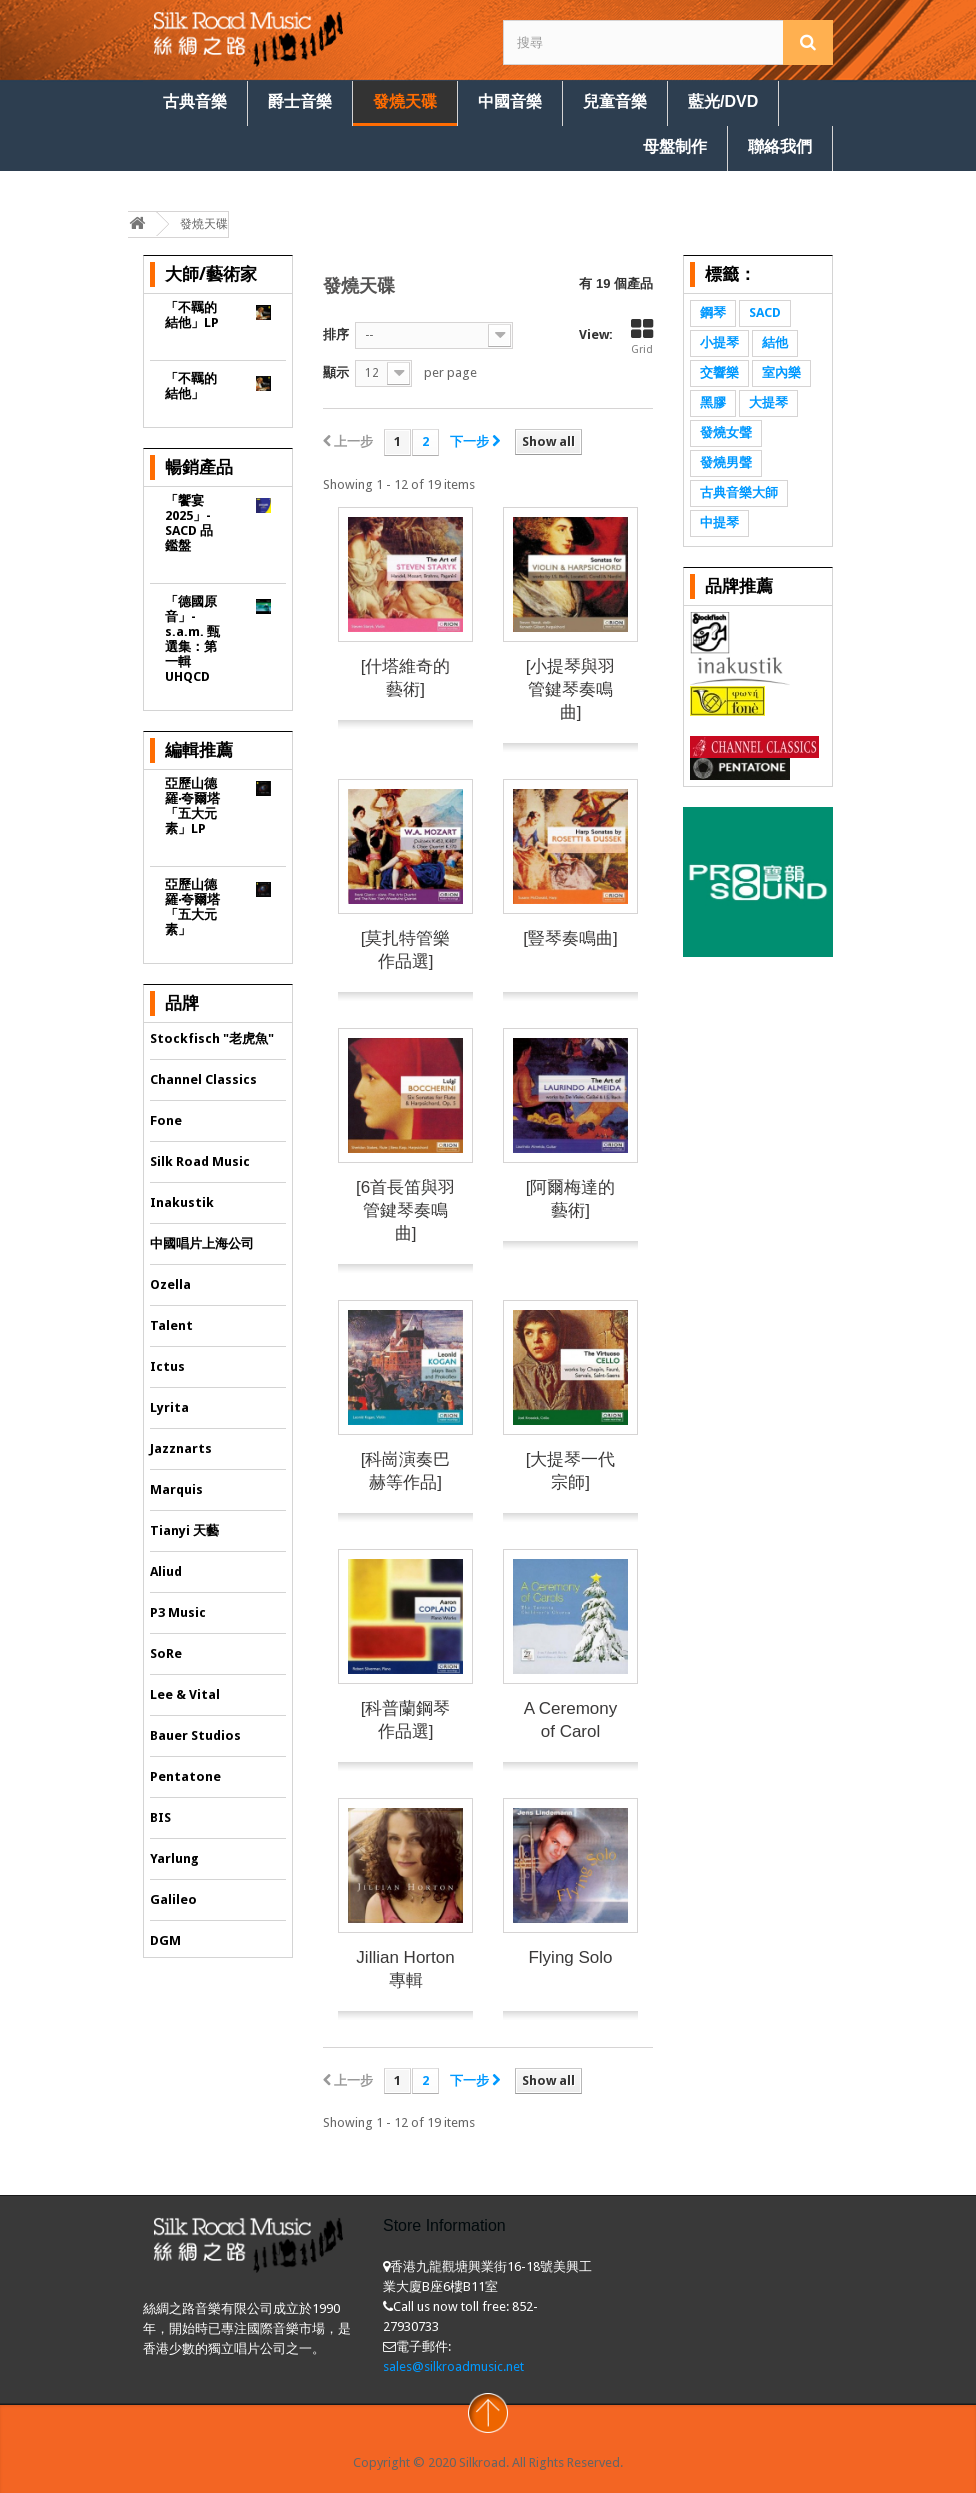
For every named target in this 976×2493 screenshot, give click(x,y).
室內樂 (781, 372)
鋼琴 (713, 312)
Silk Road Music (200, 1161)
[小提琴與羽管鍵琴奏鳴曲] (571, 689)
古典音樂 (195, 101)
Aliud (166, 1571)
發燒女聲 (726, 432)
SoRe (166, 1653)
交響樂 (719, 372)
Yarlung (174, 1858)
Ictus (167, 1366)
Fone (166, 1120)
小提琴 (719, 342)
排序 (336, 334)
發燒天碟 (405, 101)
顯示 (336, 372)
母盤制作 (675, 146)
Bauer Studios (195, 1735)
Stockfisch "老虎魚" (212, 1038)
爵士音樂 (300, 101)
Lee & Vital (185, 1694)
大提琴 (768, 402)
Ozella (170, 1284)
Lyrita (169, 1407)
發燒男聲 (726, 462)
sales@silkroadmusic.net (453, 2366)
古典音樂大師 (739, 492)
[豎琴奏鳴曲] (570, 938)
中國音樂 (510, 101)
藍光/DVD (723, 101)
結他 (775, 342)
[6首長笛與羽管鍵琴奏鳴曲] (405, 1210)
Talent (171, 1325)
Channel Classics (203, 1079)
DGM (165, 1940)
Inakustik (182, 1202)
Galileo (173, 1899)
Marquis (176, 1489)
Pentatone (185, 1776)
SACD (765, 312)
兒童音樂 (615, 101)
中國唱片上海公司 (202, 1243)
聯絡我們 (780, 146)
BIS (160, 1817)
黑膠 (713, 402)
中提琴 (719, 522)
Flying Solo (570, 1957)
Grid (642, 337)
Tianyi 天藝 (184, 1530)
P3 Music (178, 1612)
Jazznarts (181, 1448)
